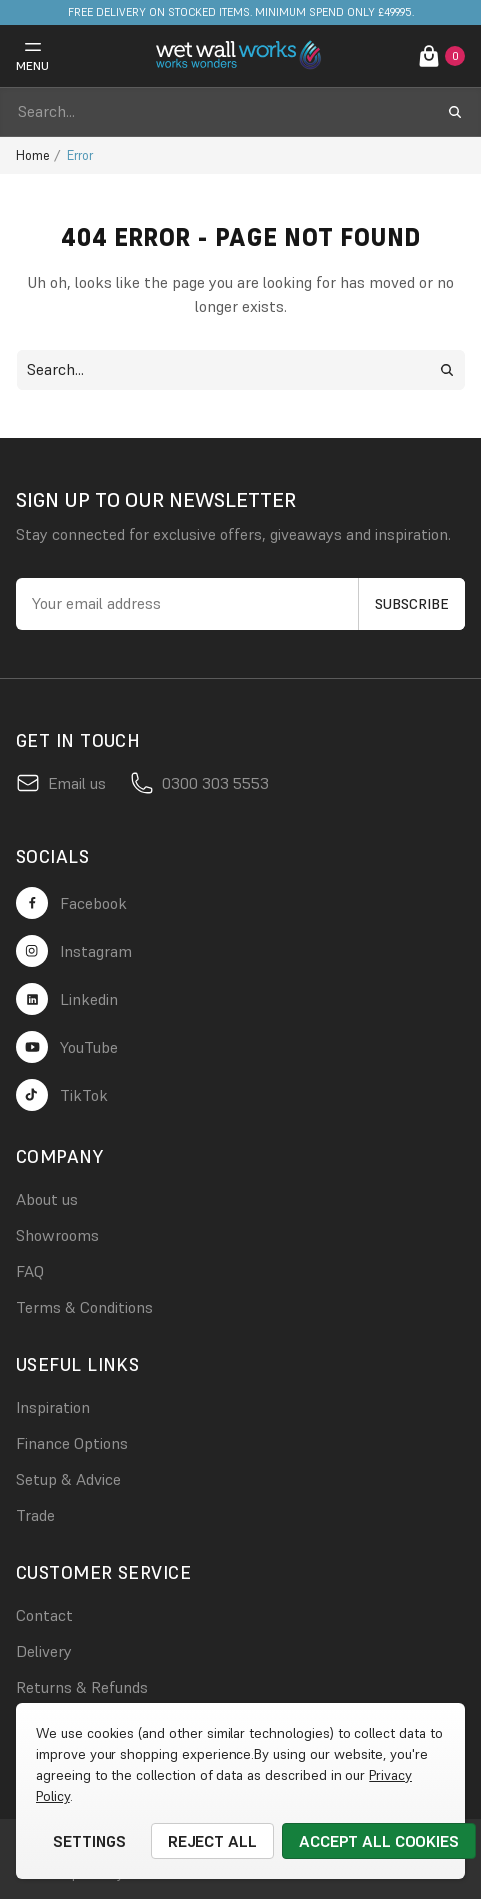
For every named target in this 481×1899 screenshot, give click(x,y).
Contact (44, 1615)
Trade (35, 1515)
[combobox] (222, 112)
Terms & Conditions (84, 1307)
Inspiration (53, 1407)
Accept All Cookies (379, 1841)
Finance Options (72, 1443)
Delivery (44, 1651)
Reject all (213, 1841)
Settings (89, 1841)
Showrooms (57, 1235)
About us (47, 1199)
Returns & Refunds (82, 1687)
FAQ (30, 1271)
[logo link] (241, 55)
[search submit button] (455, 112)
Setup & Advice (68, 1479)
